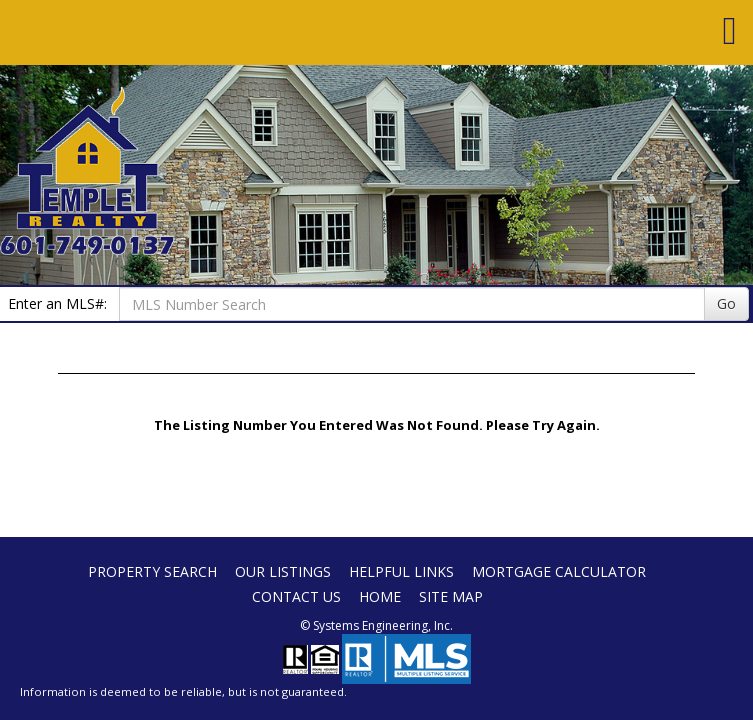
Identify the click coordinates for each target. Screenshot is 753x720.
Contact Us (296, 596)
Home (380, 596)
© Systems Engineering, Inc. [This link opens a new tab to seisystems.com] (376, 625)
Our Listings (283, 571)
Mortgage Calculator (559, 571)
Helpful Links (401, 571)
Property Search (152, 571)
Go (726, 303)
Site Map (451, 596)
